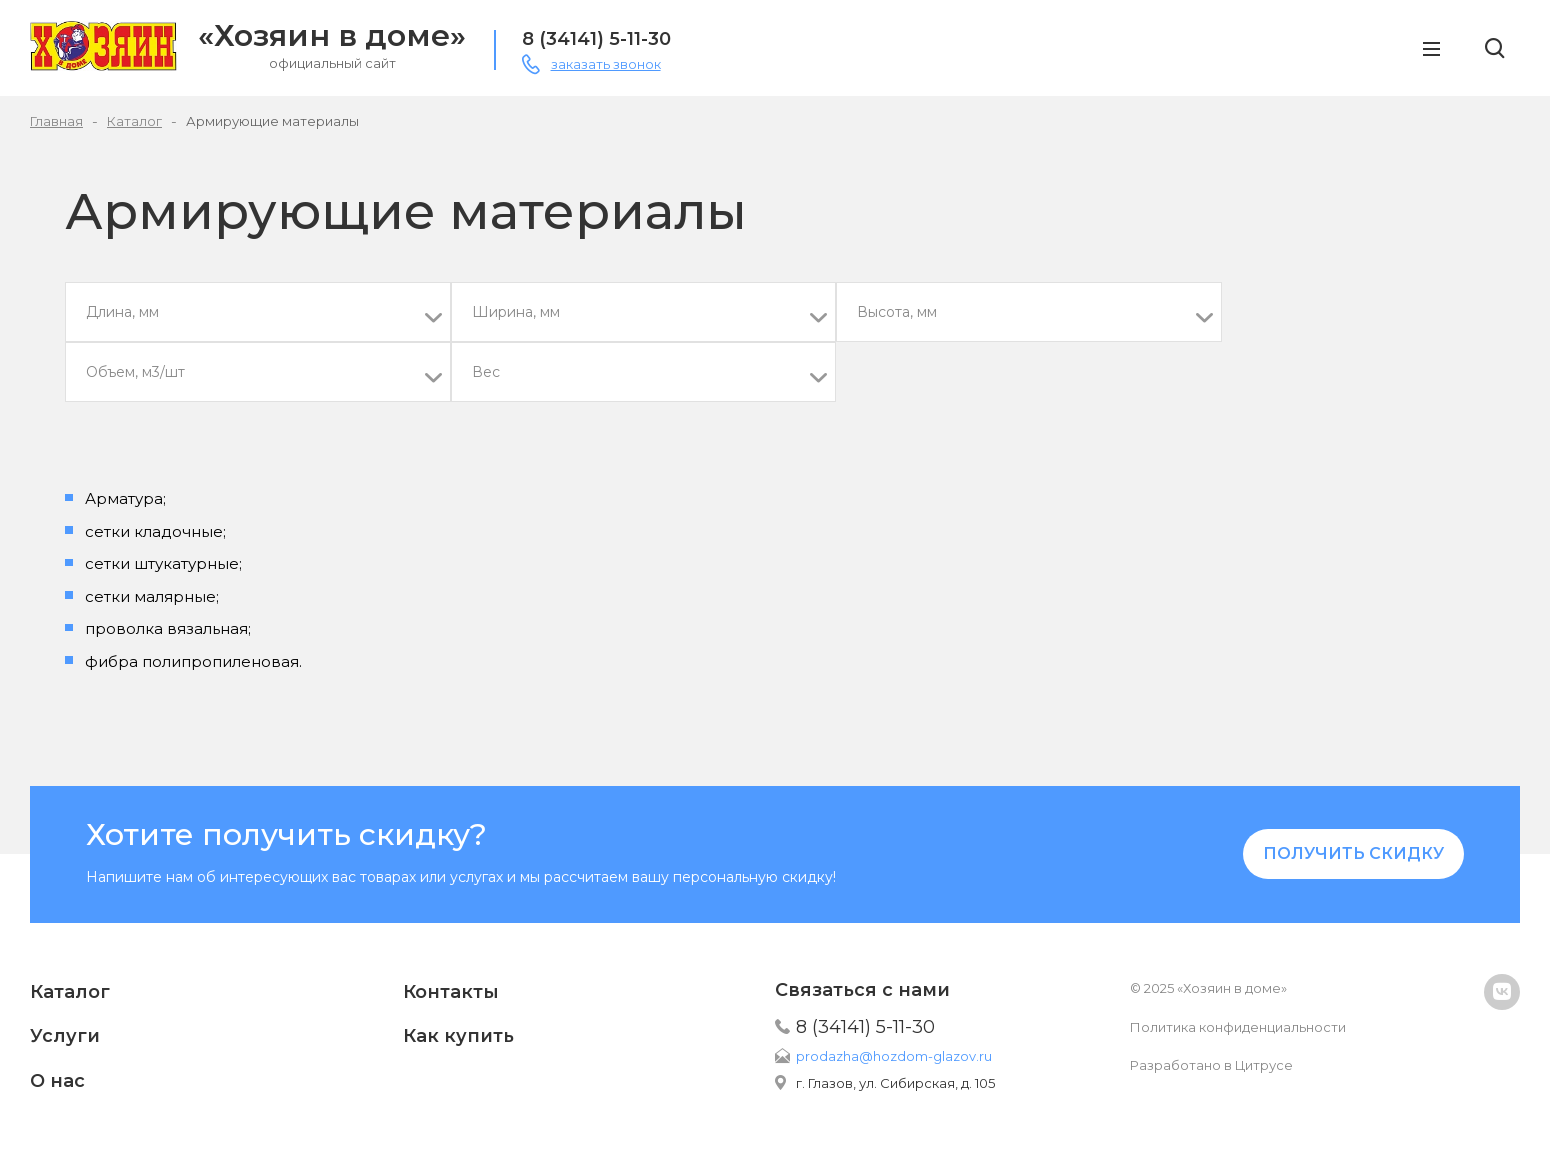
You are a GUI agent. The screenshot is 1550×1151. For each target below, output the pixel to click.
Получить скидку (1353, 853)
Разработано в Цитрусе (1211, 1065)
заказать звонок (606, 64)
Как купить (458, 1036)
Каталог (70, 992)
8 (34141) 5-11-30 (596, 39)
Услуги (65, 1036)
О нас (57, 1081)
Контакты (451, 992)
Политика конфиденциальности (1238, 1027)
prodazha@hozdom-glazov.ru (894, 1056)
